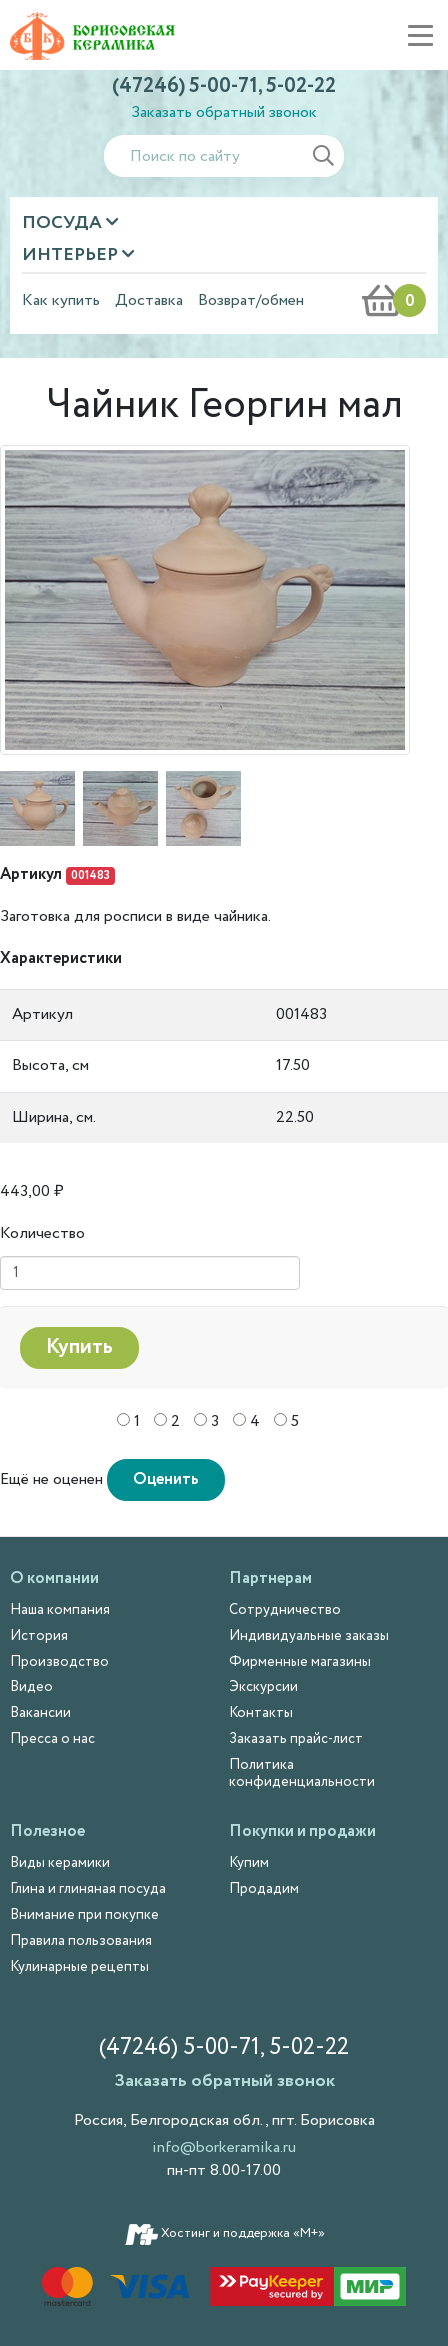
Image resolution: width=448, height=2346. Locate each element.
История (39, 1636)
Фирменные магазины (300, 1662)
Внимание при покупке (84, 1915)
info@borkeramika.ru (224, 2147)
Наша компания (60, 1610)
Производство (59, 1662)
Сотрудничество (285, 1610)
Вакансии (40, 1713)
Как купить (61, 301)
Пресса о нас (52, 1739)
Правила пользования (81, 1941)
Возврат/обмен (251, 301)
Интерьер (72, 255)
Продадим (264, 1889)
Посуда (64, 223)
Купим (249, 1863)
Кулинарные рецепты (79, 1967)
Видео (31, 1687)
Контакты (261, 1713)
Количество (42, 1233)
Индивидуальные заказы (309, 1636)
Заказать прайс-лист (296, 1739)
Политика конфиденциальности (302, 1773)
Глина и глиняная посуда (88, 1889)
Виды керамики (60, 1863)
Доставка (149, 301)
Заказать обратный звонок (224, 112)
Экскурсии (263, 1687)
